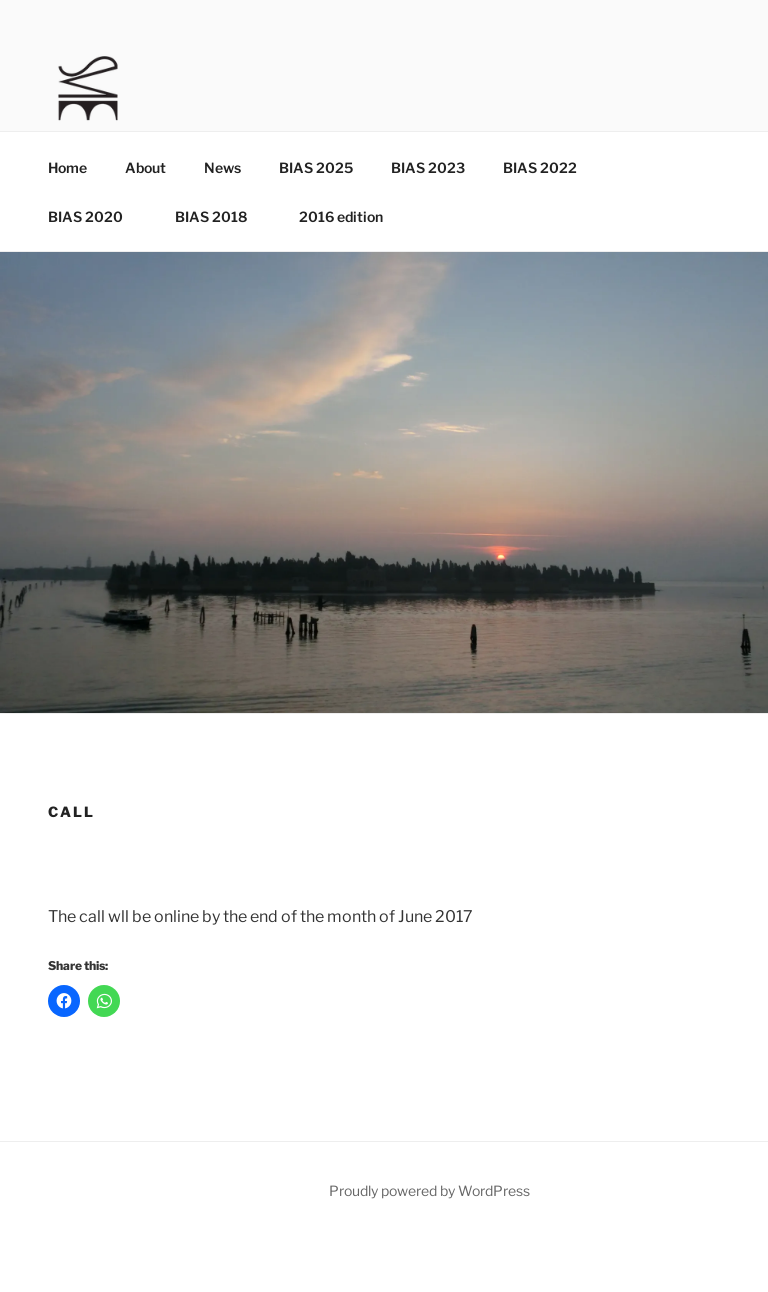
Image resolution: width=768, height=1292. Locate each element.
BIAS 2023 (428, 167)
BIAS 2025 (316, 167)
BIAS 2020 (95, 216)
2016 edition (341, 216)
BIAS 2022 (540, 167)
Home (67, 167)
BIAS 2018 (220, 216)
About (145, 167)
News (222, 167)
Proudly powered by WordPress (429, 1190)
